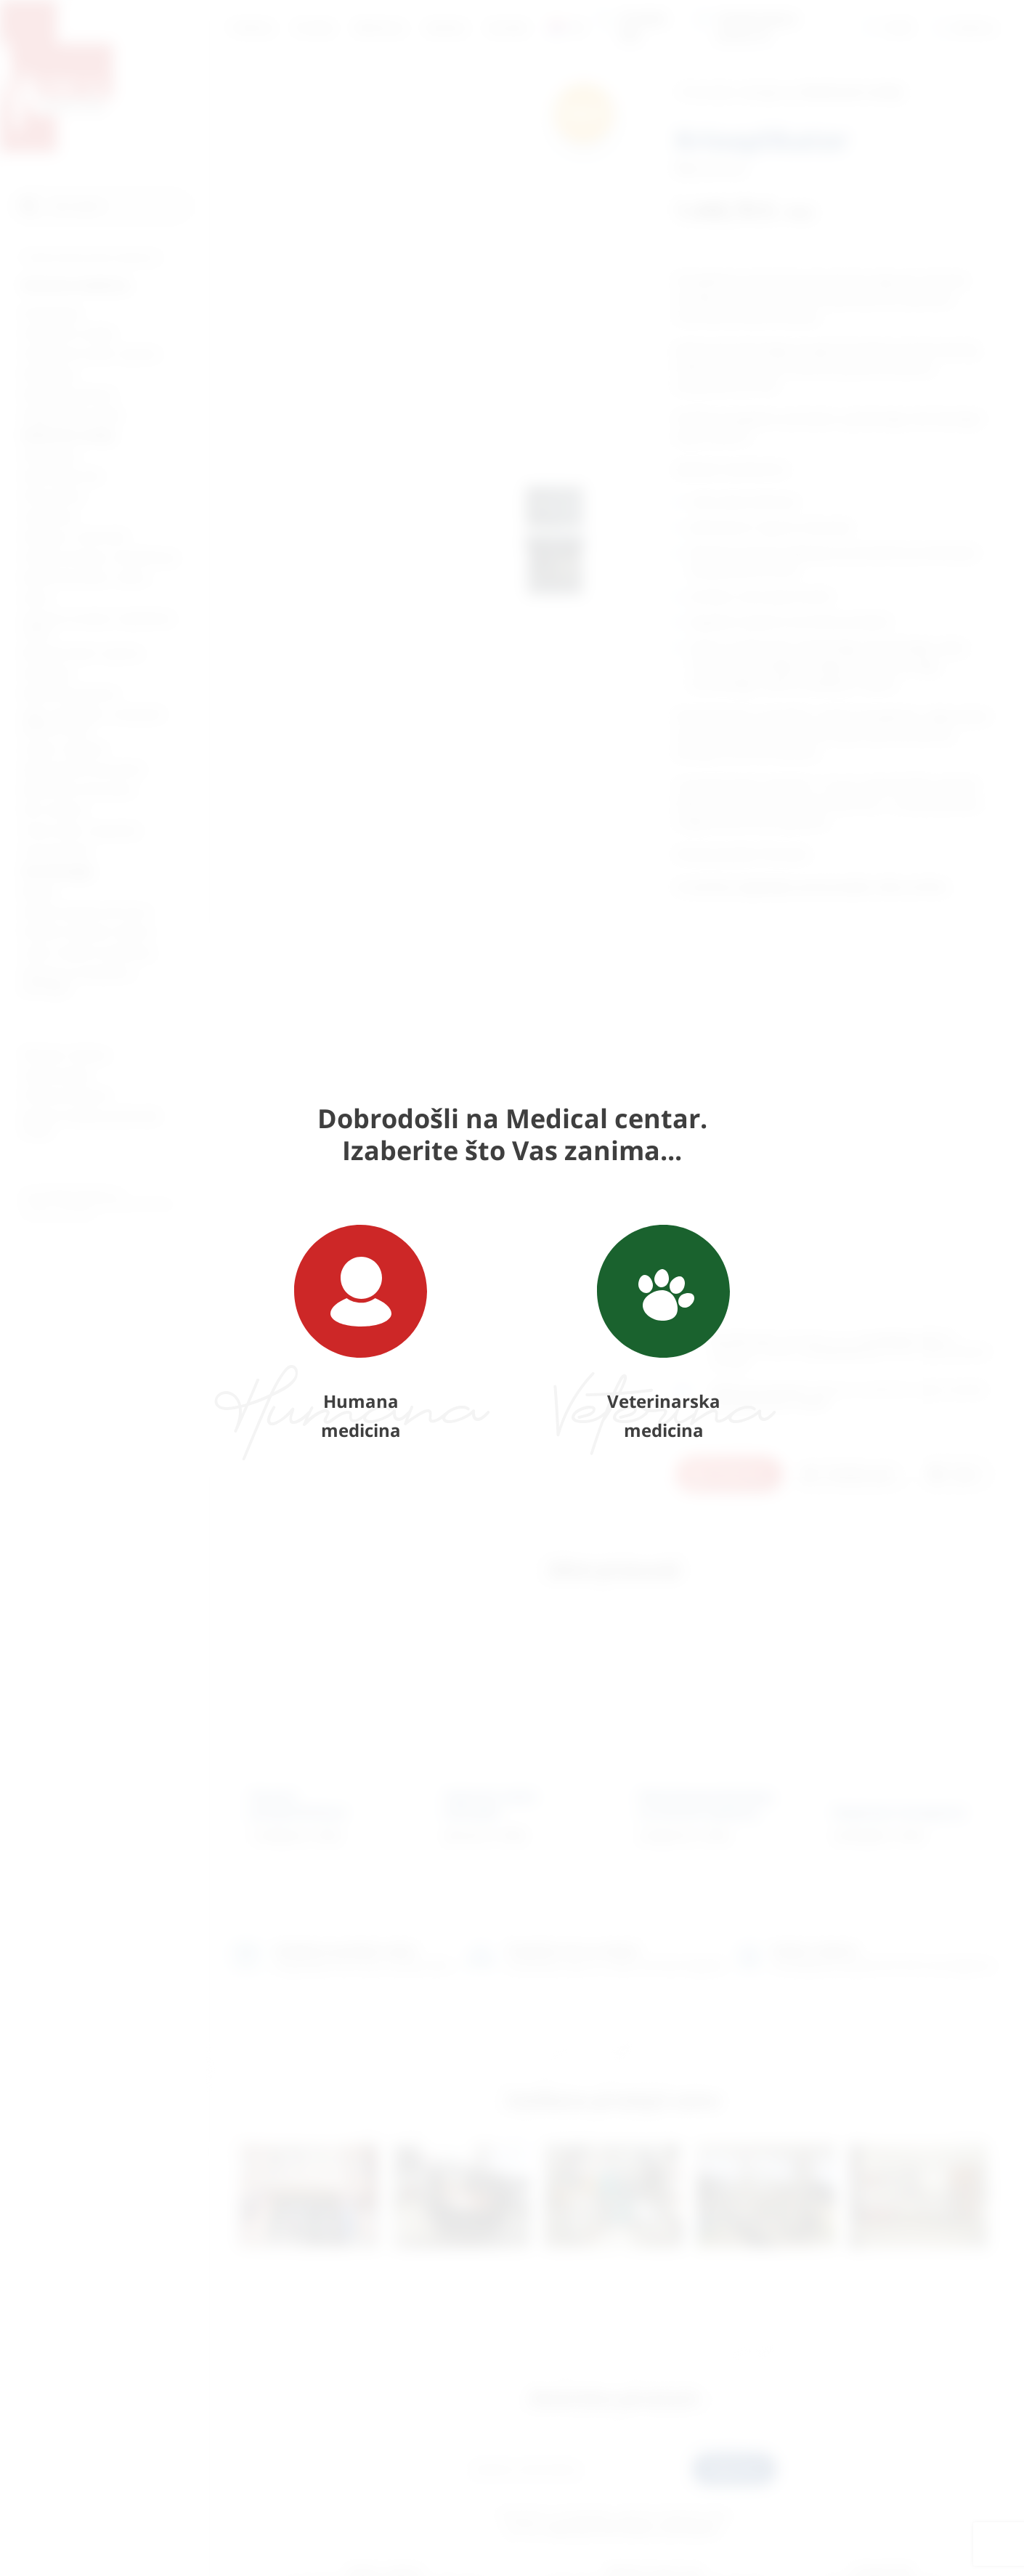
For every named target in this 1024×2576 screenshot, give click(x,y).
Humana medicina (360, 1333)
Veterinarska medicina (663, 1333)
